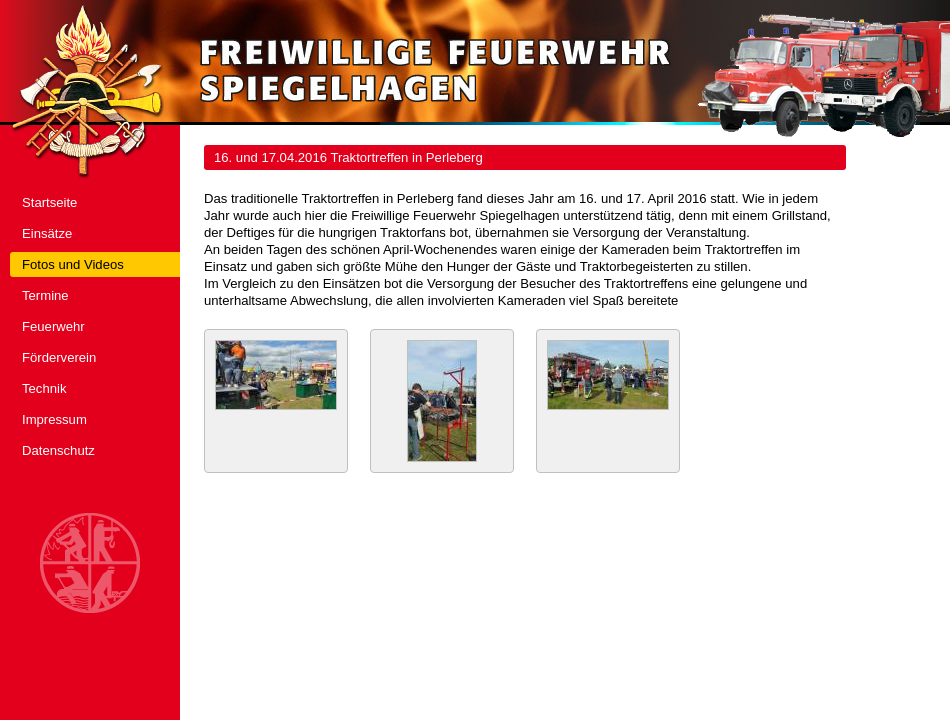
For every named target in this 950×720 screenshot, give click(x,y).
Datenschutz (58, 450)
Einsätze (47, 233)
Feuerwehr (53, 326)
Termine (45, 295)
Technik (44, 388)
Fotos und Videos (73, 264)
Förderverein (59, 357)
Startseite (49, 202)
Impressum (54, 419)
